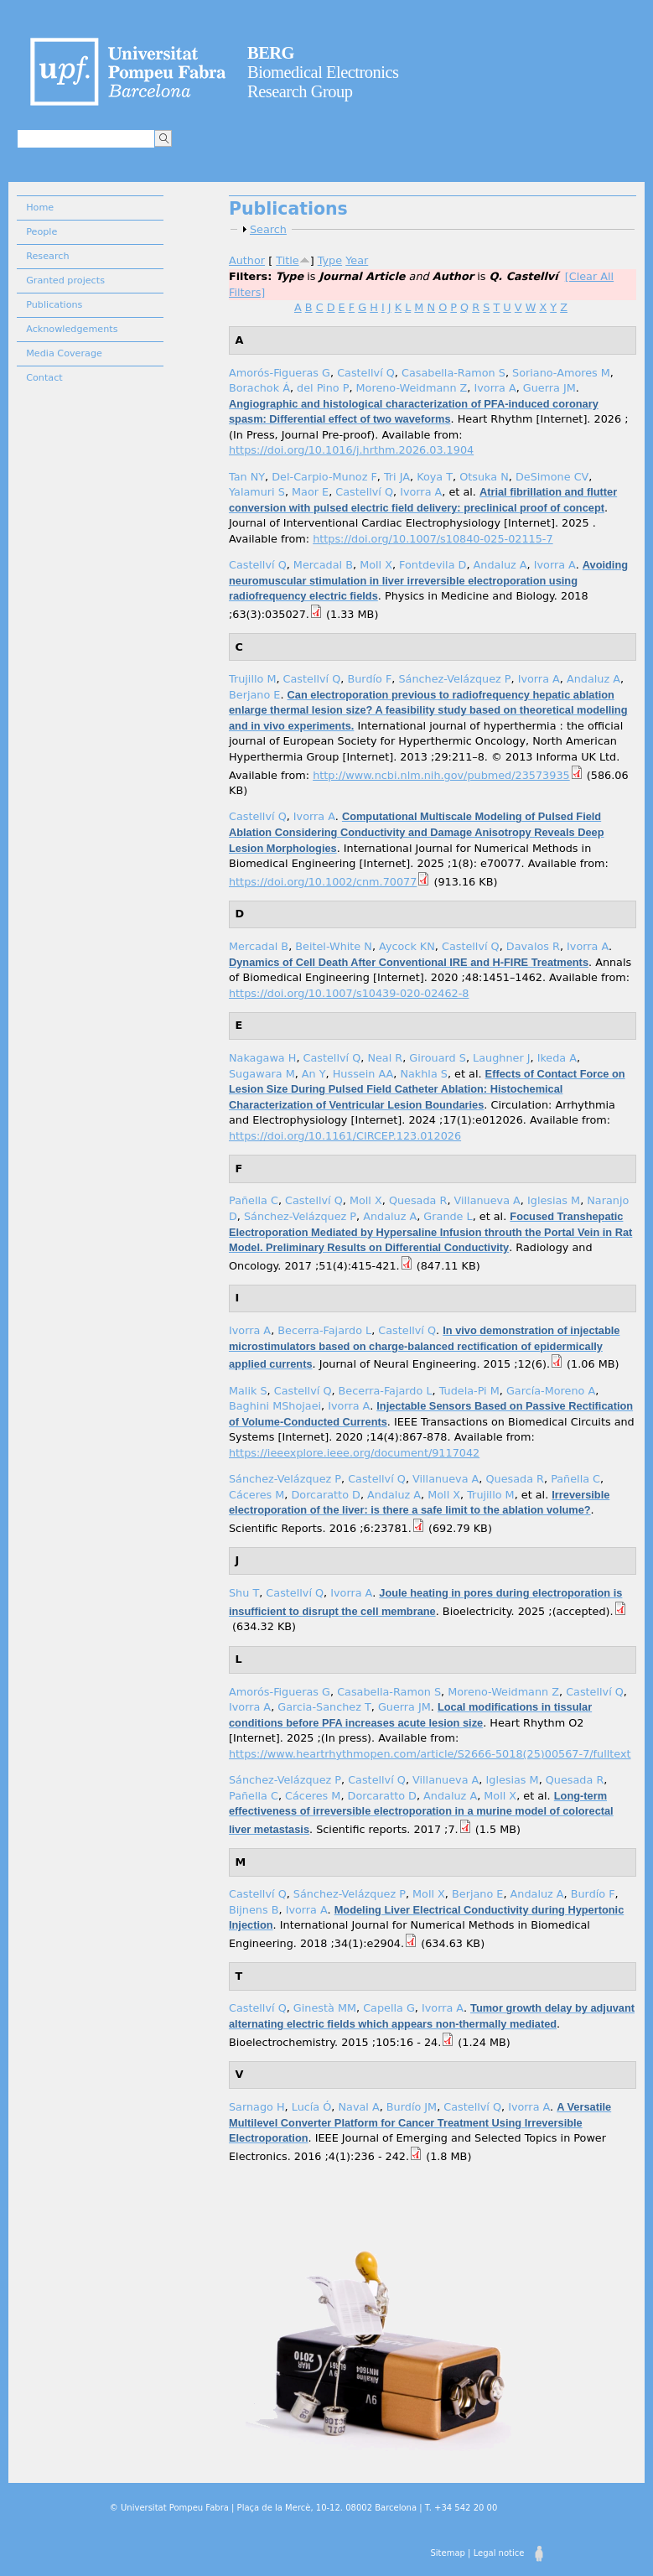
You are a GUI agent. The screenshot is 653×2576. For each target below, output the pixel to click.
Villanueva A (487, 1200)
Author (247, 260)
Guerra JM (549, 388)
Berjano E (254, 694)
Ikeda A (557, 1058)
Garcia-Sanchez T (324, 1707)
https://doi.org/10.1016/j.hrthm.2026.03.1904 (351, 450)
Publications (54, 304)
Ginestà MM (324, 2008)
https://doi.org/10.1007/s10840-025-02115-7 (432, 538)
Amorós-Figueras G (279, 372)
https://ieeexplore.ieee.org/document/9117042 (354, 1452)
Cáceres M (256, 1494)
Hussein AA (363, 1073)
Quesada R (418, 1200)
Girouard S (437, 1058)
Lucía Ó (312, 2107)
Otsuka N (484, 476)
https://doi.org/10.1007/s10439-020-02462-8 (349, 993)
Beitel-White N (333, 946)
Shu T (244, 1593)
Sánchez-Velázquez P (454, 679)
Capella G (389, 2008)
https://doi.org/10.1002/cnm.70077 (323, 881)
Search (268, 229)
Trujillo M (252, 679)
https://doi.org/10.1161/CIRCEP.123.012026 (345, 1136)
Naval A (358, 2107)
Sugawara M (262, 1073)
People (41, 231)
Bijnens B (254, 1909)
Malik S (248, 1390)
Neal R (384, 1058)
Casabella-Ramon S (453, 372)
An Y (314, 1073)
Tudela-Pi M (469, 1390)
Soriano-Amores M (561, 372)
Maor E (310, 492)
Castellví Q (366, 372)
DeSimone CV (552, 476)
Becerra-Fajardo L (324, 1330)
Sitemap (447, 2553)
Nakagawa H (262, 1058)
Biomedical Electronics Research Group (323, 72)
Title (287, 260)
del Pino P (323, 388)
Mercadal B (323, 564)
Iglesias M (553, 1200)
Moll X (376, 564)
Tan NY (247, 476)
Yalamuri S (257, 492)
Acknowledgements (71, 329)
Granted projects (65, 280)
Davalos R (533, 946)
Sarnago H (257, 2107)
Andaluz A (500, 564)
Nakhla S (424, 1073)
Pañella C (253, 1200)
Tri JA (397, 476)
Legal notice (499, 2553)
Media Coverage (64, 353)
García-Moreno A (550, 1390)
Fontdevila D (432, 564)
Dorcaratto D (325, 1494)
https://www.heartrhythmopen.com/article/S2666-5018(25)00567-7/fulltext (430, 1754)
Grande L (447, 1216)
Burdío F (369, 679)
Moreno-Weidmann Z (412, 388)
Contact (44, 377)
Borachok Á (259, 388)
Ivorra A (495, 388)
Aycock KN (407, 946)
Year (356, 260)
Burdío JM (411, 2107)
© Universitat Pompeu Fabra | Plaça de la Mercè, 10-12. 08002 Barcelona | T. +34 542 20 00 (303, 2507)
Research (47, 256)
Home (40, 207)
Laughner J (501, 1058)
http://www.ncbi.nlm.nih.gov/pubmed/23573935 (441, 775)
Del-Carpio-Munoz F (324, 476)
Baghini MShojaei (275, 1406)
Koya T (435, 476)
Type (330, 260)
